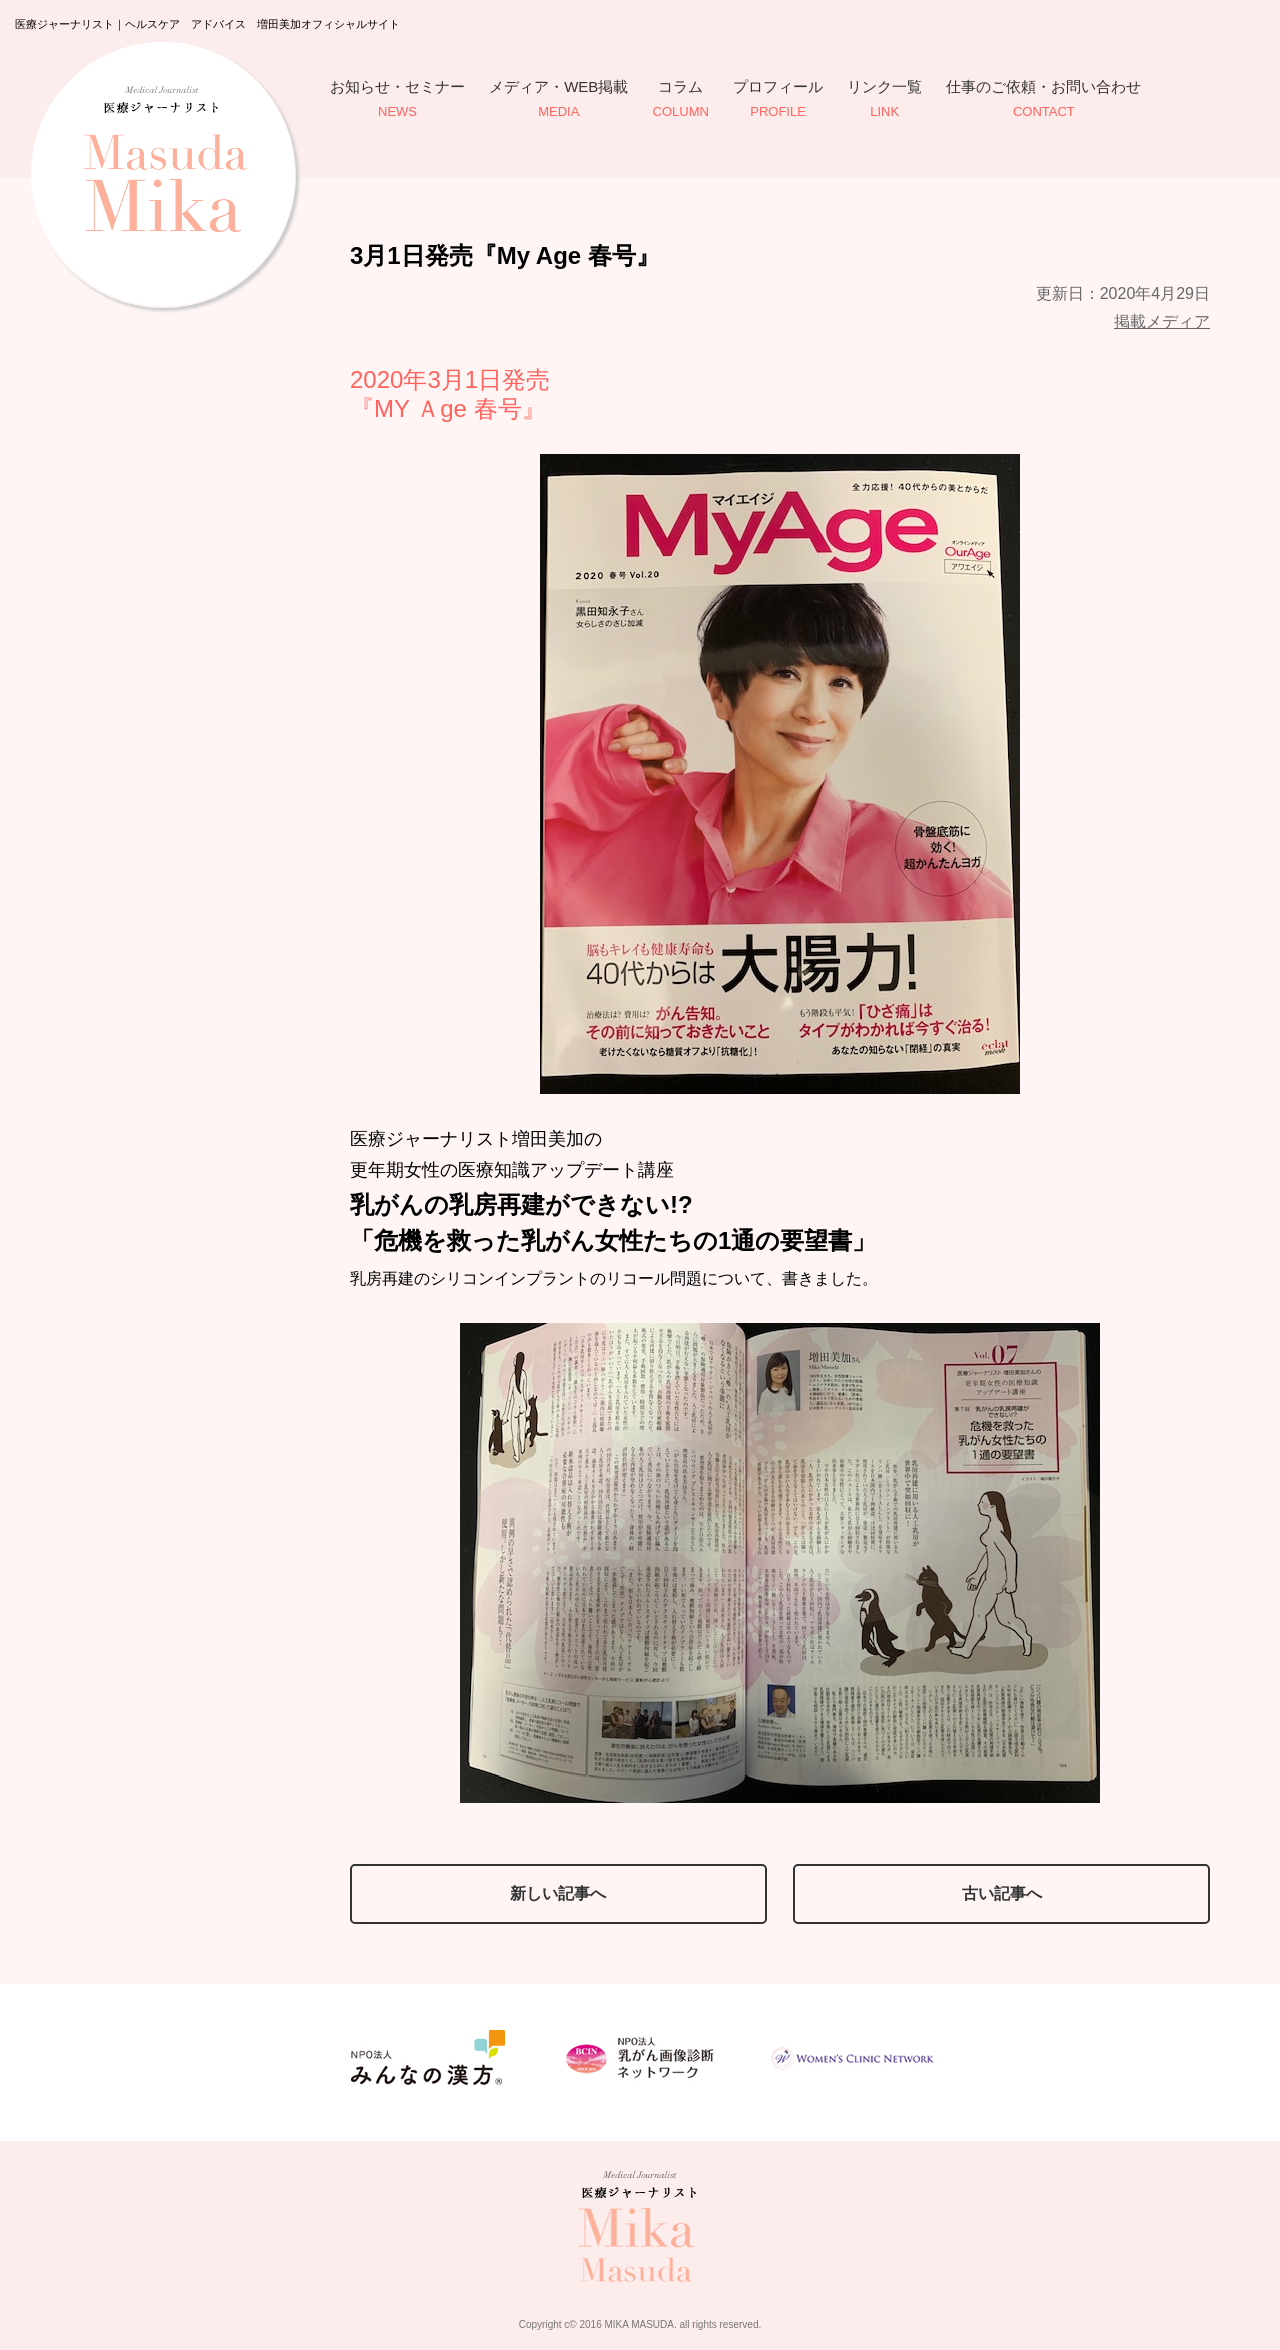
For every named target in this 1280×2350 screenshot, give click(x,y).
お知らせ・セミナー (397, 100)
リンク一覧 (884, 100)
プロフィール (778, 100)
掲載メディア (1162, 321)
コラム (681, 100)
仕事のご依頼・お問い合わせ (1043, 100)
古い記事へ (1002, 1893)
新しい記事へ (558, 1893)
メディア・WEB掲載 (558, 100)
